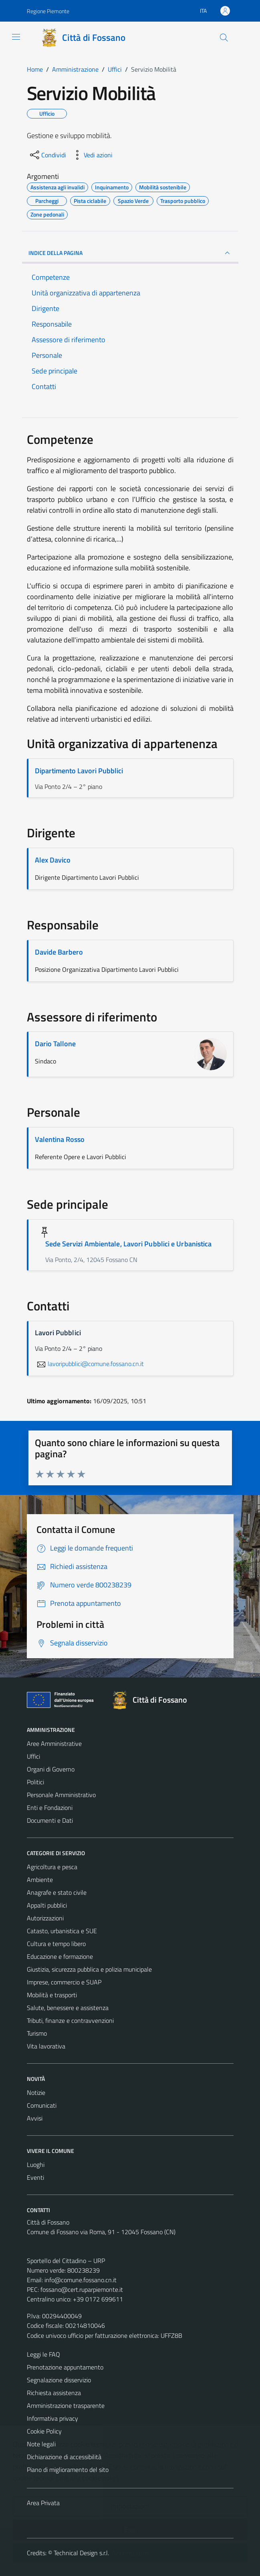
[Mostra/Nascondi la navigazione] (16, 37)
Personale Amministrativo (61, 1795)
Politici (35, 1782)
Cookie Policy (44, 2431)
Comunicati (41, 2105)
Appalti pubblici (47, 1905)
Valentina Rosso (60, 1139)
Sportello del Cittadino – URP (66, 2260)
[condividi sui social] (47, 154)
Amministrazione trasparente (66, 2405)
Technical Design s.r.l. (81, 2553)
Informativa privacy (52, 2418)
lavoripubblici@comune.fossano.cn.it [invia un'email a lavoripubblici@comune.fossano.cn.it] (89, 1363)
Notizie (36, 2092)
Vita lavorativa (46, 2046)
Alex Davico (53, 860)
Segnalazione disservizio (59, 2380)
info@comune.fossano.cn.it (80, 2280)
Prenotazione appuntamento (65, 2367)
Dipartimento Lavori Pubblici (79, 770)
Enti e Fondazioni (50, 1807)
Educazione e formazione (60, 1956)
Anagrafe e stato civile (57, 1892)
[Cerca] (223, 37)
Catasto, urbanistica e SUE (62, 1931)
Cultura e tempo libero (56, 1943)
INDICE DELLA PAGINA (130, 253)
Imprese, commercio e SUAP (64, 1982)
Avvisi (34, 2118)
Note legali (41, 2444)
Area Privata (43, 2503)
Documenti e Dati (50, 1820)
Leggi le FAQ (43, 2354)
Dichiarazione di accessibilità (64, 2457)
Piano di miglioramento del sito (68, 2469)
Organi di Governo (51, 1769)
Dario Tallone (55, 1043)
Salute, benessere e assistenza (68, 2007)
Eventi (35, 2177)
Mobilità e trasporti (52, 1995)
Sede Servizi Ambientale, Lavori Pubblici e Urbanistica (128, 1243)
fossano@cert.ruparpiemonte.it (81, 2289)
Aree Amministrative (54, 1743)
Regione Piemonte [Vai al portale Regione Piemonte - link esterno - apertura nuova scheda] (48, 11)
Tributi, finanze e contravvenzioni (70, 2020)
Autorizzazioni (45, 1918)
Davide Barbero (59, 952)
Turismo (37, 2033)
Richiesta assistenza (54, 2392)
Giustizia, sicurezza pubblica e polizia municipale (89, 1969)
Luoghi (35, 2164)
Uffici (33, 1756)
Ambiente (40, 1879)
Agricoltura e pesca (52, 1867)
